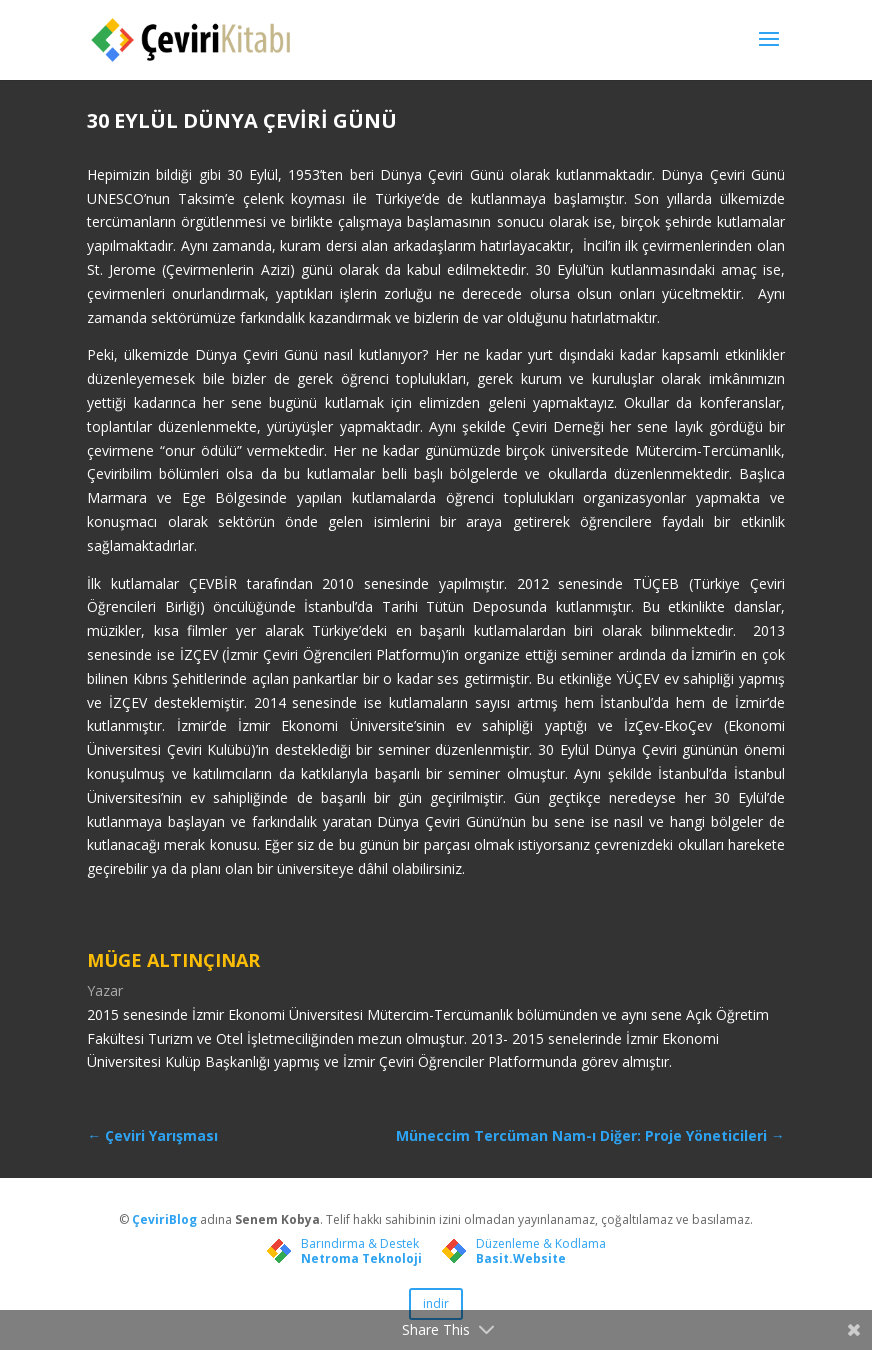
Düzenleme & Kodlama (541, 1243)
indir (436, 1303)
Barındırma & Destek (360, 1243)
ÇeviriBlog (166, 1219)
